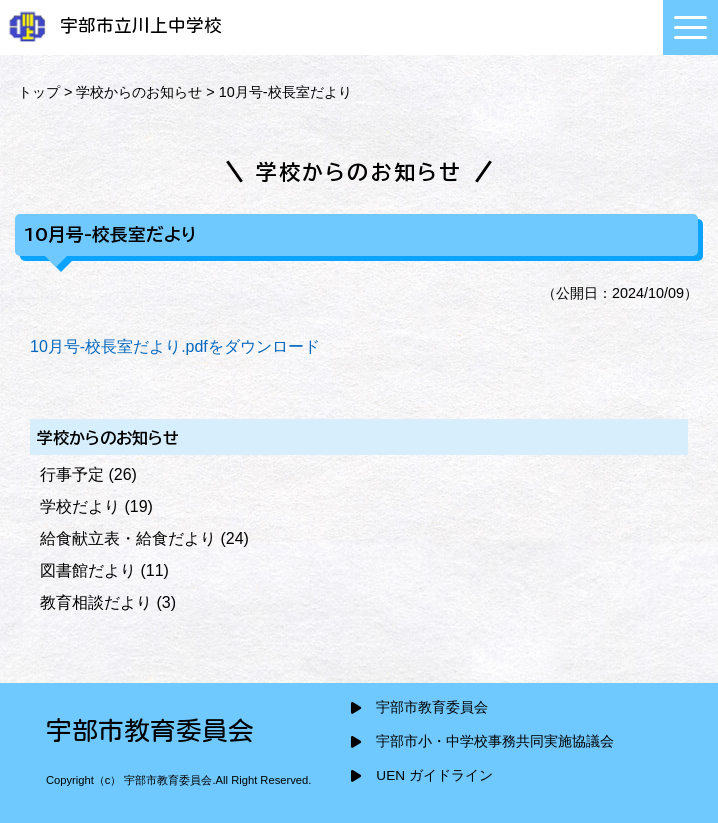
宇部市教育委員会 (432, 707)
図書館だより (88, 570)
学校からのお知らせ (139, 92)
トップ (39, 92)
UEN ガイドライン (434, 775)
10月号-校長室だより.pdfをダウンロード (175, 346)
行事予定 (72, 474)
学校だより (80, 506)
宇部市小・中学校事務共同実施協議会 (495, 741)
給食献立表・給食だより (128, 538)
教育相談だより (96, 602)
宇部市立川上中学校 (113, 25)
